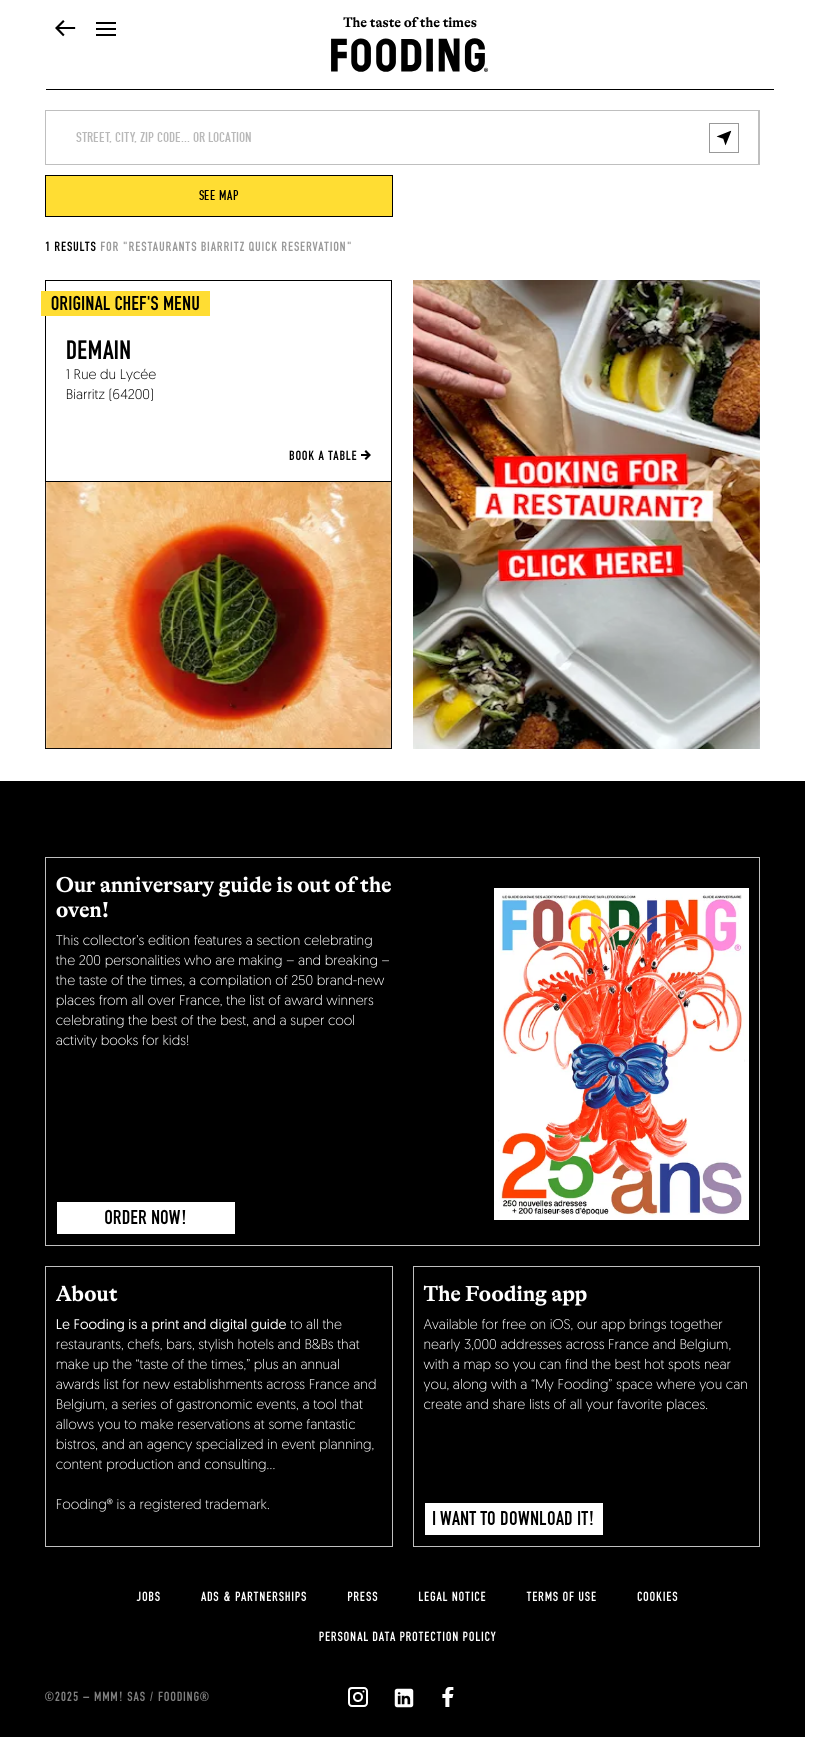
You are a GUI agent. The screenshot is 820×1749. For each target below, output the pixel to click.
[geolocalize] (724, 138)
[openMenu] (106, 30)
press (362, 1597)
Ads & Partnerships (254, 1597)
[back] (66, 30)
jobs (149, 1597)
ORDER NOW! (145, 1218)
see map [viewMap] (219, 196)
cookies (657, 1597)
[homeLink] (410, 53)
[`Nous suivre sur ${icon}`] (358, 1697)
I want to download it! (513, 1519)
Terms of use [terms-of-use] (561, 1597)
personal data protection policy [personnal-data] (407, 1637)
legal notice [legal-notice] (452, 1597)
